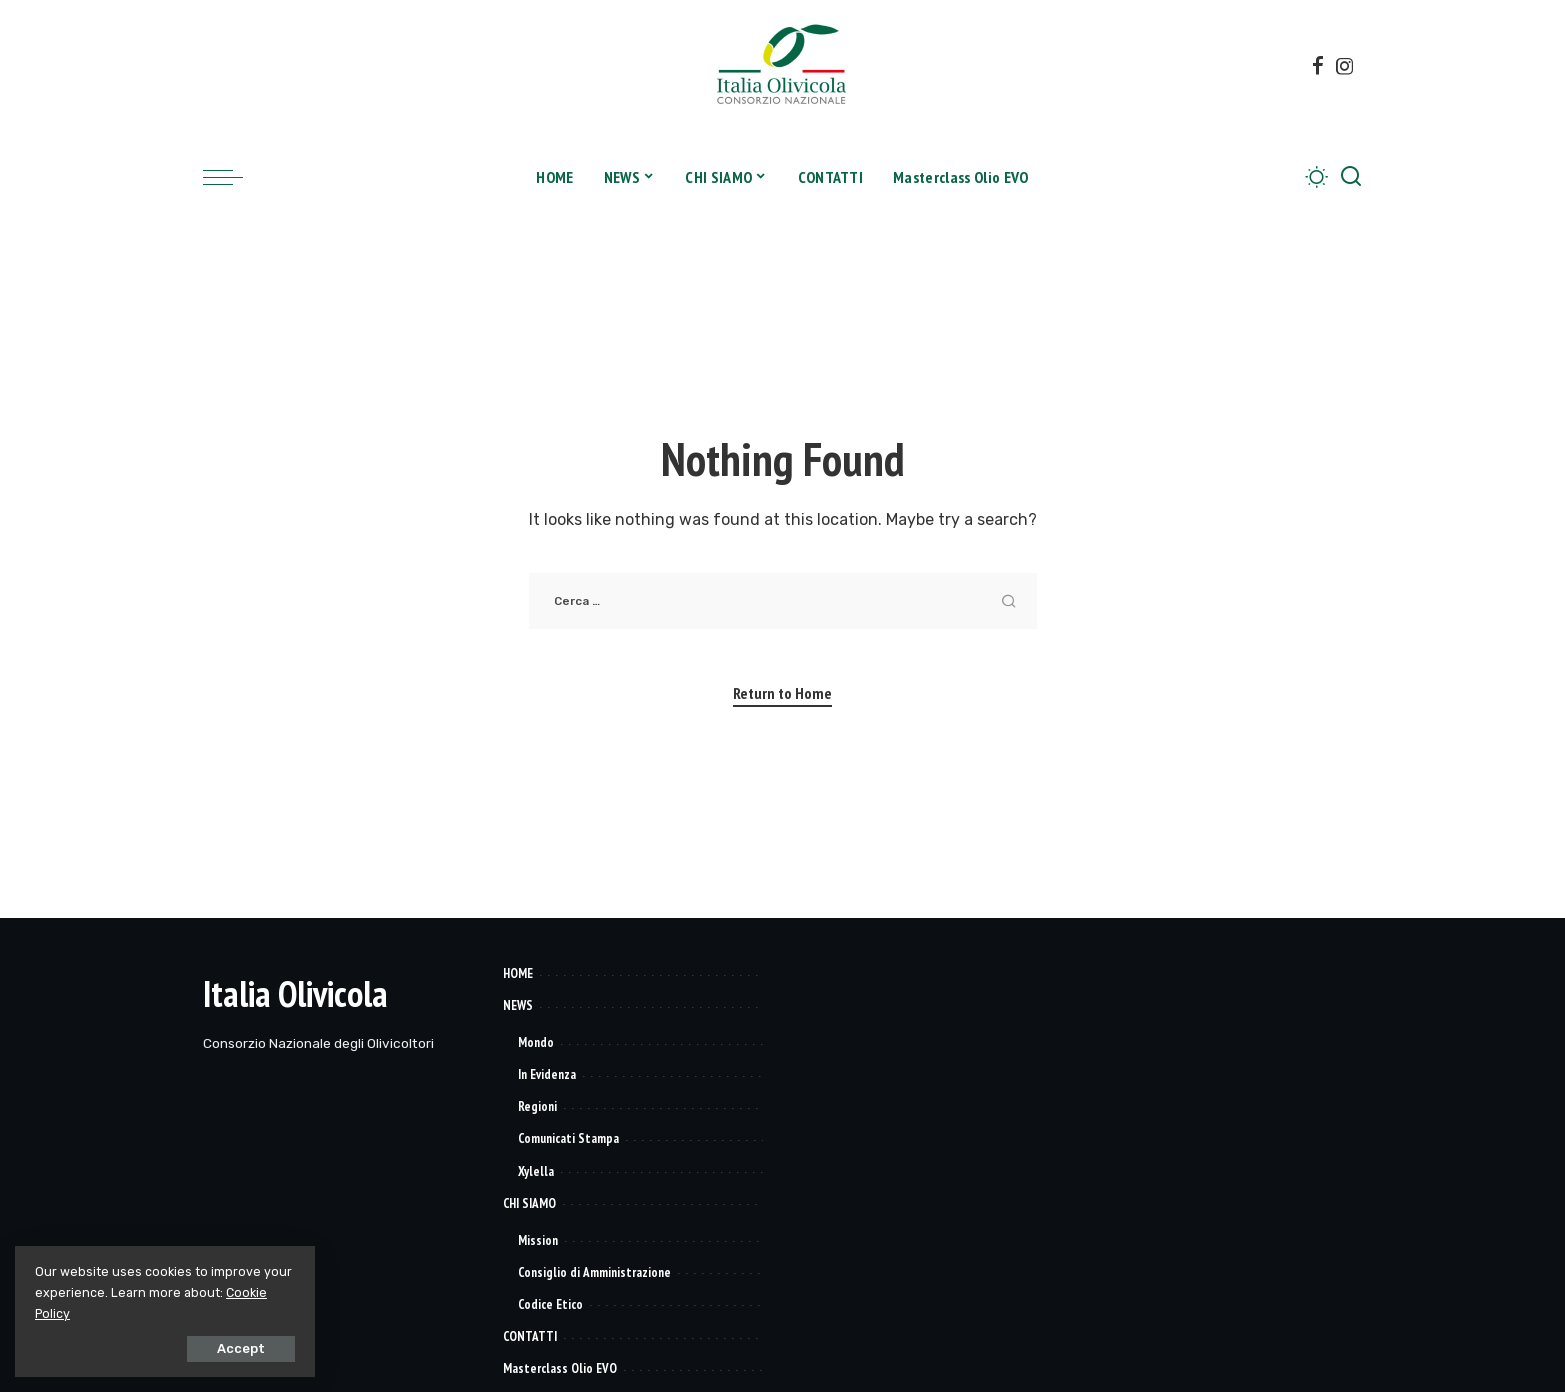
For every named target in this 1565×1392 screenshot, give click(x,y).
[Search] (1351, 177)
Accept (241, 1348)
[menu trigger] (233, 177)
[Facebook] (1318, 66)
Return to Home (782, 693)
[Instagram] (1345, 66)
